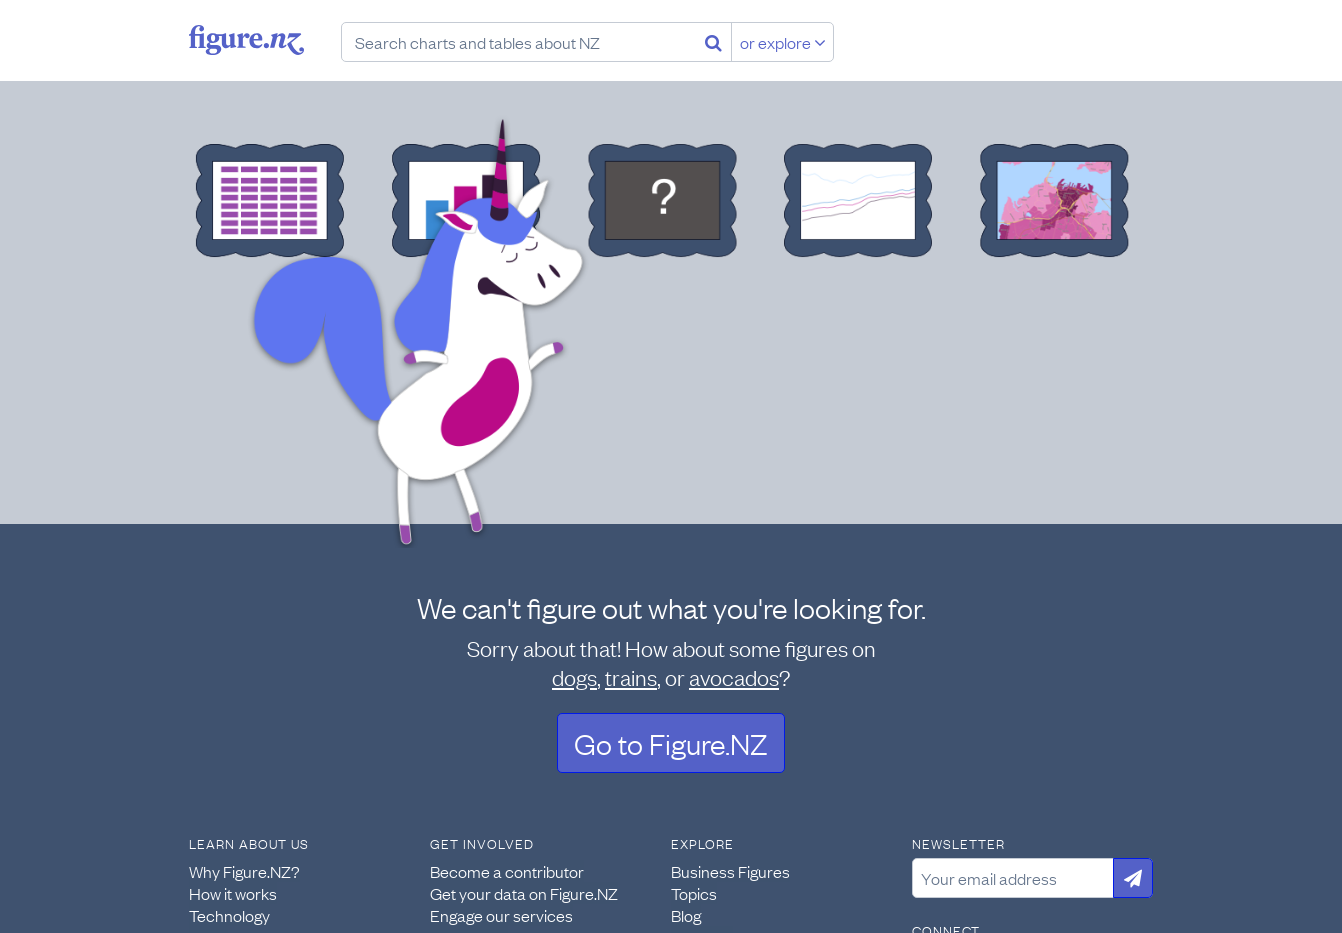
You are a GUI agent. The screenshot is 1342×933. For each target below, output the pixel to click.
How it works (233, 893)
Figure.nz (246, 40)
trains (631, 676)
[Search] (713, 42)
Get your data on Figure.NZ (524, 893)
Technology (229, 915)
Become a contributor (507, 871)
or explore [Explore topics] (783, 42)
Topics (694, 893)
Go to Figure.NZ (671, 742)
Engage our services (501, 915)
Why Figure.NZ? (244, 871)
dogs (574, 676)
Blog (686, 915)
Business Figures (730, 871)
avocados (734, 676)
